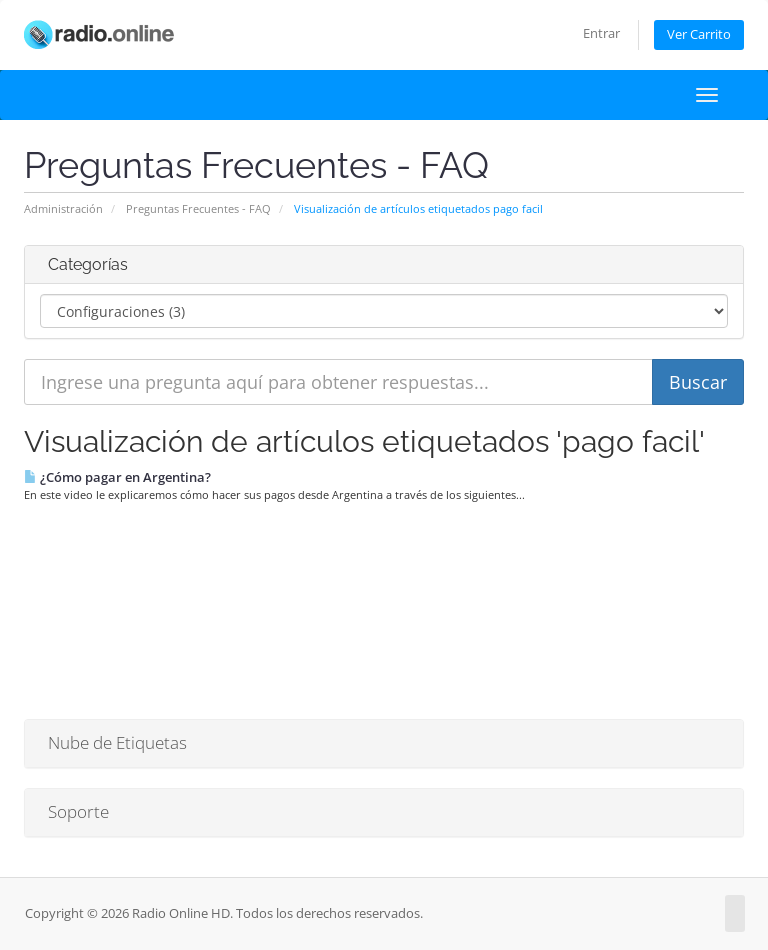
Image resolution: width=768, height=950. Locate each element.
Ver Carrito (699, 34)
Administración (63, 208)
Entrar (601, 33)
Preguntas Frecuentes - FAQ (198, 208)
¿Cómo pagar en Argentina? (117, 477)
